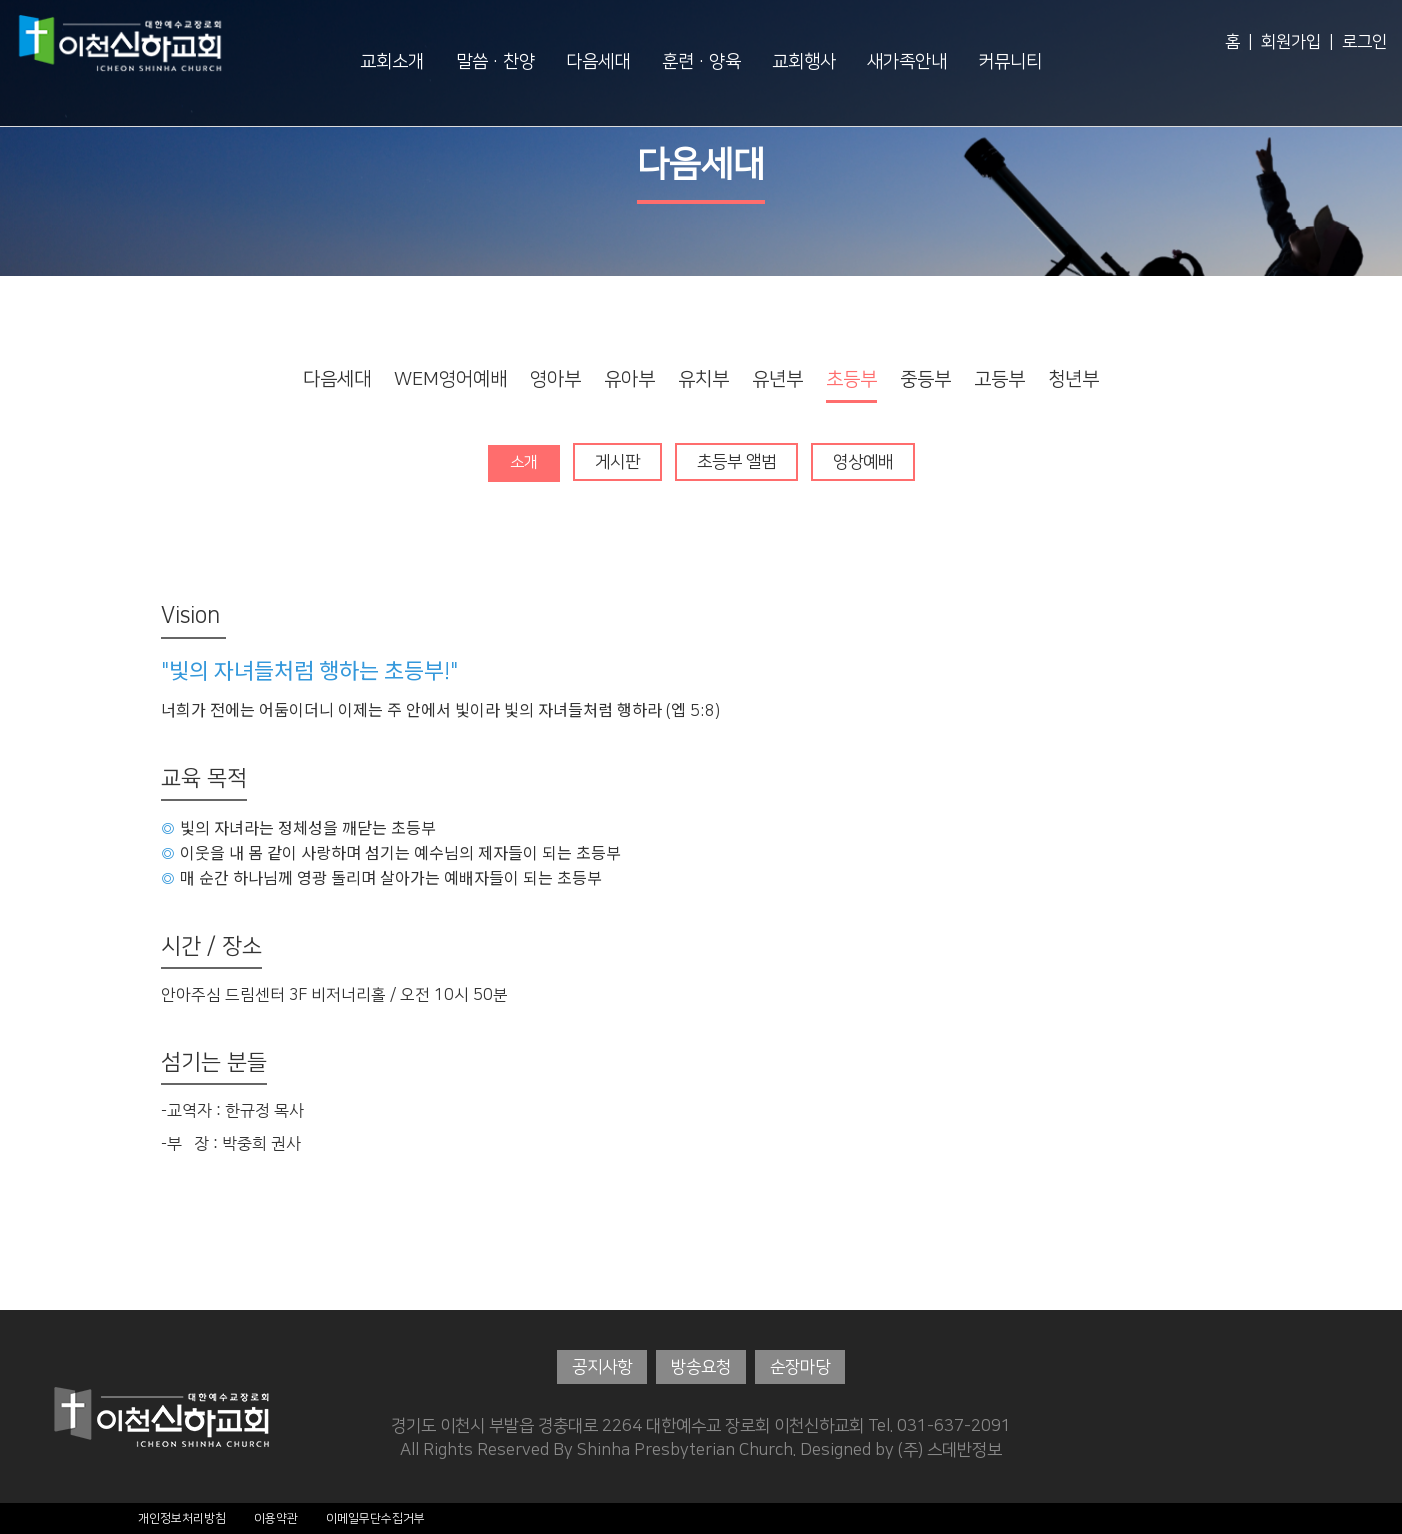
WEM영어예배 (450, 379)
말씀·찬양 (495, 62)
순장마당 (800, 1367)
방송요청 (701, 1367)
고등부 (999, 379)
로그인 (1364, 42)
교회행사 (804, 62)
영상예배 (864, 462)
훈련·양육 (701, 62)
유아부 (629, 379)
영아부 (555, 379)
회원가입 (1291, 42)
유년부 (777, 379)
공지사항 (602, 1367)
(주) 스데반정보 (950, 1450)
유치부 (703, 379)
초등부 (851, 379)
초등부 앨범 (737, 462)
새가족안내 (907, 62)
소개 (524, 462)
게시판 (618, 462)
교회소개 (392, 62)
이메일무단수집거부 (375, 1517)
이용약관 (276, 1517)
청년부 (1073, 379)
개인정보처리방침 (182, 1517)
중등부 (925, 379)
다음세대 (598, 62)
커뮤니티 (1010, 62)
